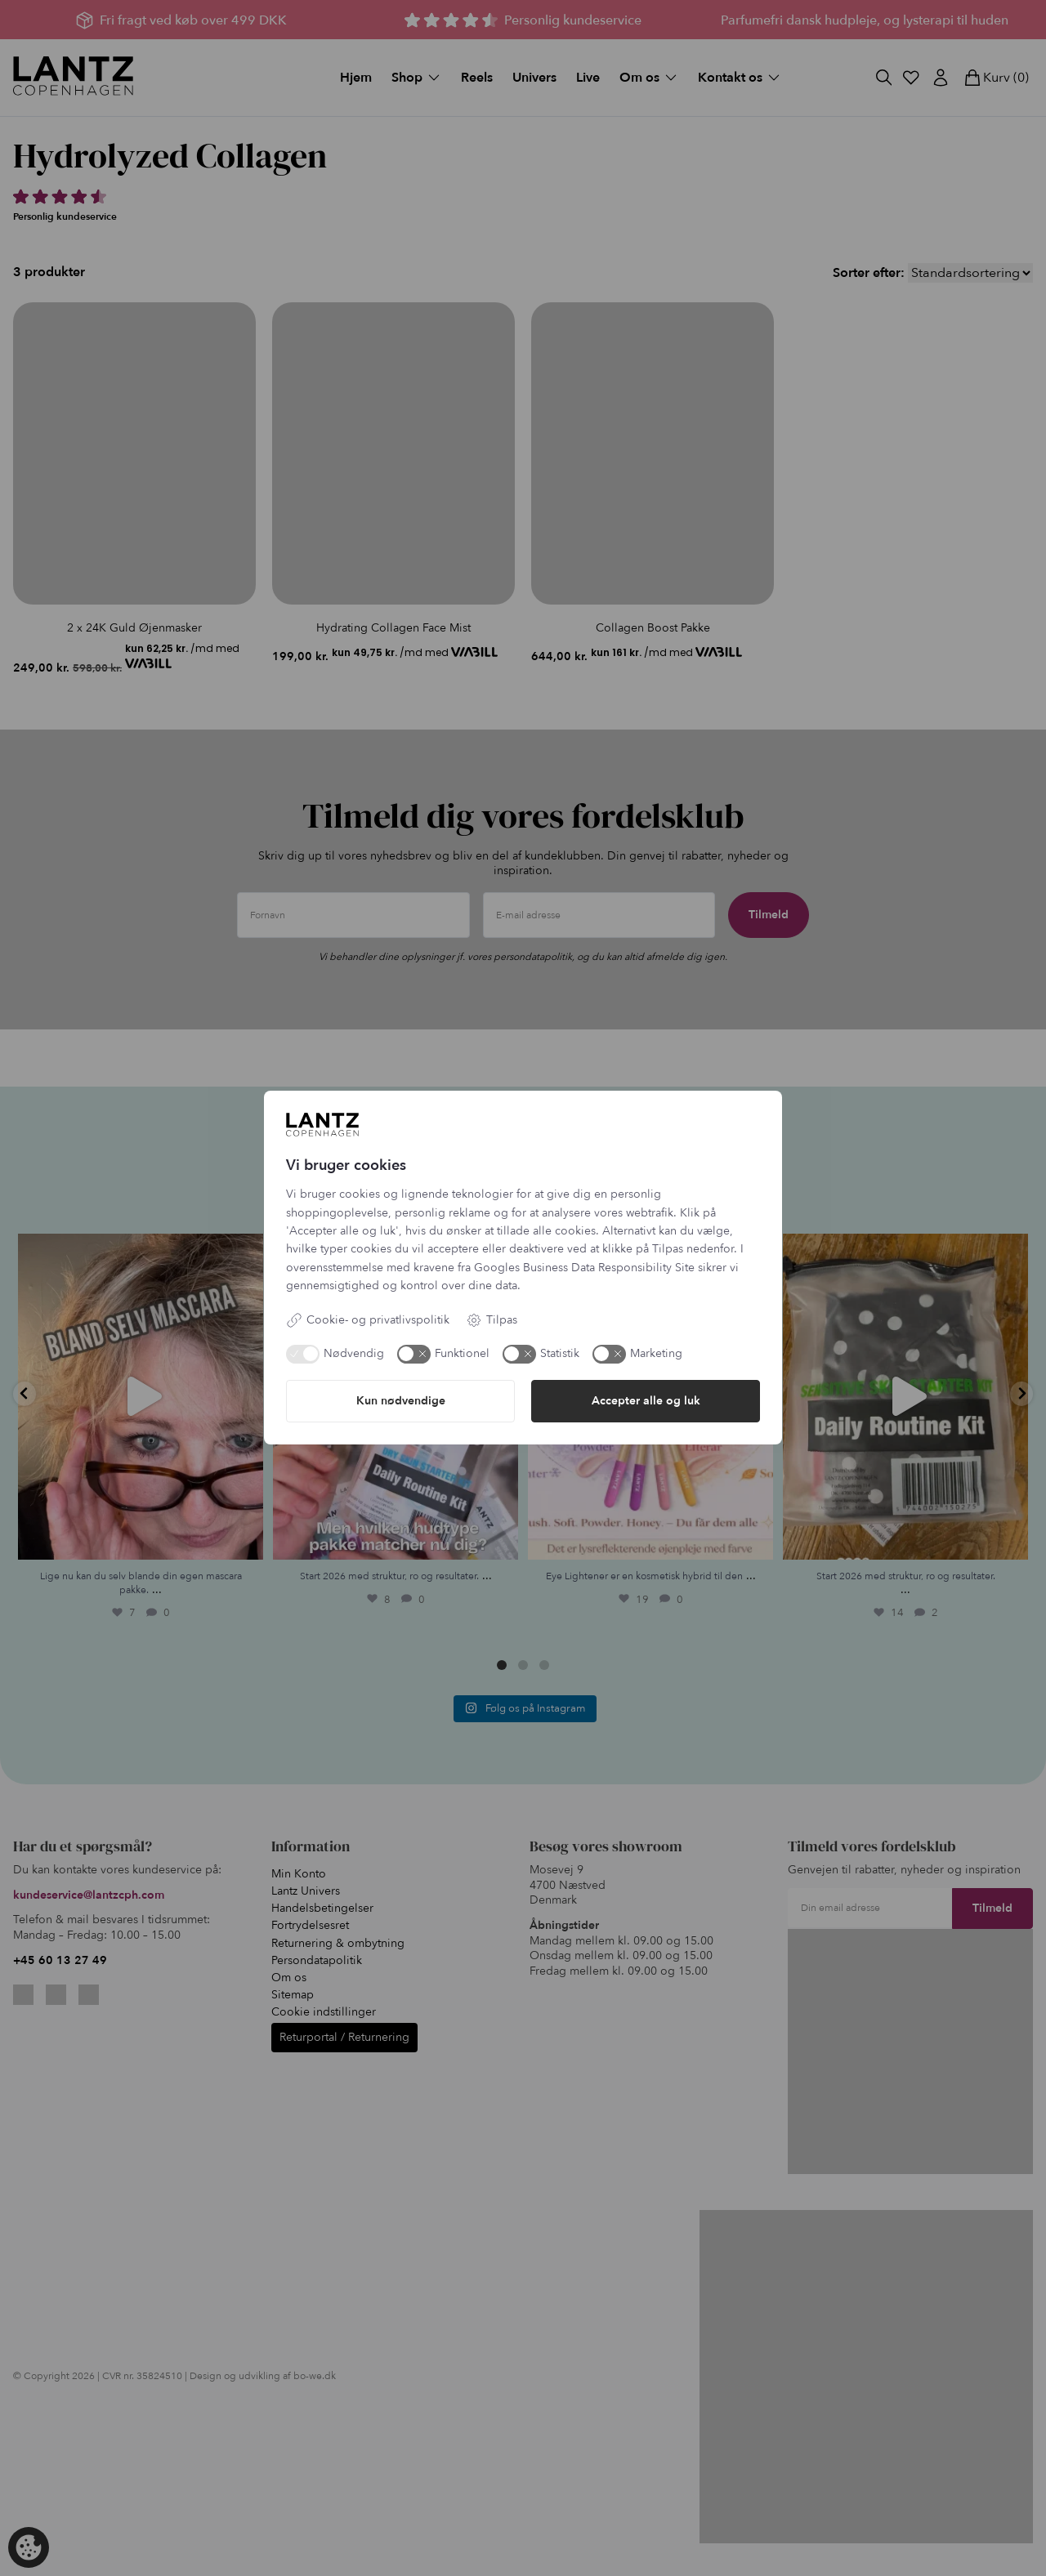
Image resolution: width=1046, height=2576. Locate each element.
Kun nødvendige (400, 1401)
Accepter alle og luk (646, 1401)
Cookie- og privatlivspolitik (367, 1320)
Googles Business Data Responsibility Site (584, 1267)
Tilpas (491, 1320)
